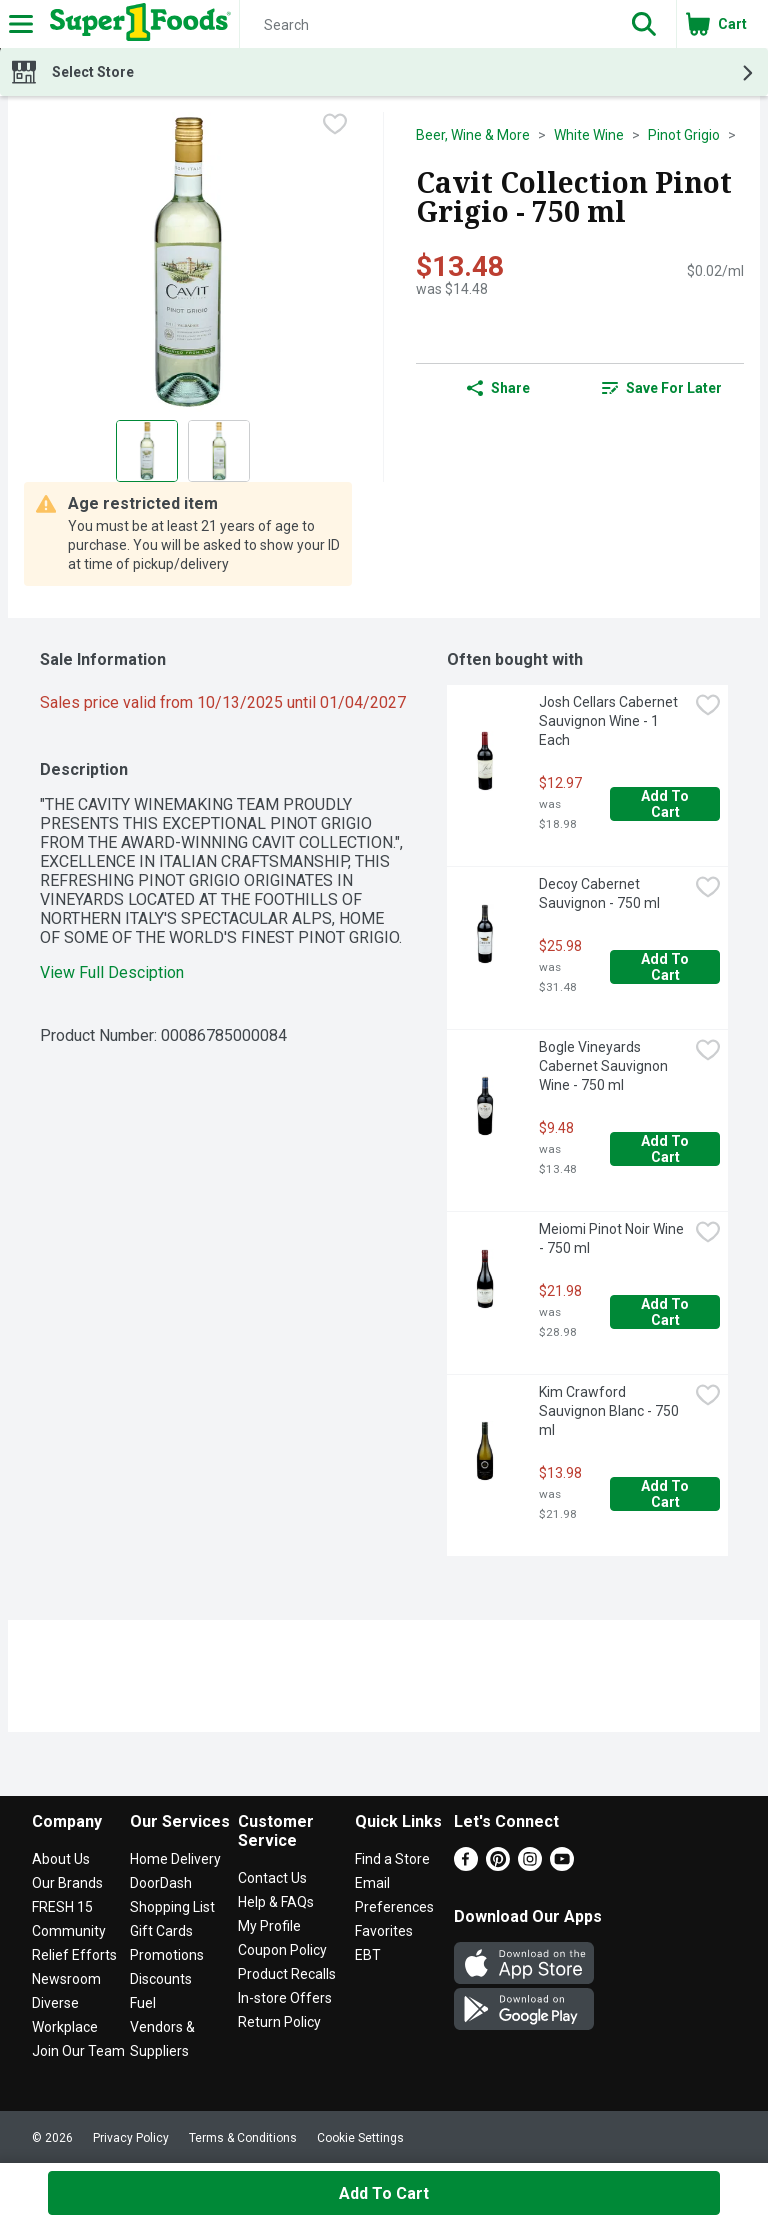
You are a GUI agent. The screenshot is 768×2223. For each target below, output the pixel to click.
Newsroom (66, 1979)
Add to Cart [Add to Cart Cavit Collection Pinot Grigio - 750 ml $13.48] (384, 2193)
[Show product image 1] (147, 451)
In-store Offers (285, 1998)
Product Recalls (287, 1974)
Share (498, 388)
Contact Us (272, 1878)
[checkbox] (335, 126)
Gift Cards (161, 1931)
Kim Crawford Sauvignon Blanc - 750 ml (610, 1411)
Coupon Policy (282, 1950)
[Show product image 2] (219, 451)
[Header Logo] (136, 24)
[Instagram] (530, 1865)
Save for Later (662, 388)
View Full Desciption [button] (112, 972)
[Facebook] (466, 1865)
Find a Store (392, 1859)
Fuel (143, 2003)
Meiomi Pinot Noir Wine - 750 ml (613, 1238)
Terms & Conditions (243, 2138)
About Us (61, 1859)
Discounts (161, 1979)
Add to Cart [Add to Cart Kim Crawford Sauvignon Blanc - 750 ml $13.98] (666, 1494)
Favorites (384, 1931)
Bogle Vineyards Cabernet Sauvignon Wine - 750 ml (605, 1066)
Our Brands (67, 1883)
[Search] (426, 25)
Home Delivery (175, 1859)
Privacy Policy (131, 2138)
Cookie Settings (360, 2138)
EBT (368, 1955)
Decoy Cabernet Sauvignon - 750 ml (599, 893)
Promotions (167, 1955)
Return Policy (279, 2022)
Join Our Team (78, 2051)
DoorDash (161, 1883)
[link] (662, 388)
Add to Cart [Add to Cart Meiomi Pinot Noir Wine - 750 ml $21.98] (666, 1312)
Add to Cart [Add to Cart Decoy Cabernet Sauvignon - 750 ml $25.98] (666, 967)
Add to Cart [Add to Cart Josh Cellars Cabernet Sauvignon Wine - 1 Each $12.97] (666, 804)
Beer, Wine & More (473, 135)
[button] (644, 24)
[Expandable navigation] (21, 24)
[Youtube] (562, 1865)
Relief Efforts (74, 1955)
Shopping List (172, 1907)
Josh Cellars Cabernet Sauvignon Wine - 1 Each (610, 721)
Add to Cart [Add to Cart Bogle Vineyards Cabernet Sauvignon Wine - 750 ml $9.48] (666, 1149)
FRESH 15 (62, 1907)
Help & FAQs (276, 1902)
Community (69, 1931)
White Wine (589, 135)
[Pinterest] (498, 1865)
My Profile (269, 1926)
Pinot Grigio (684, 135)
